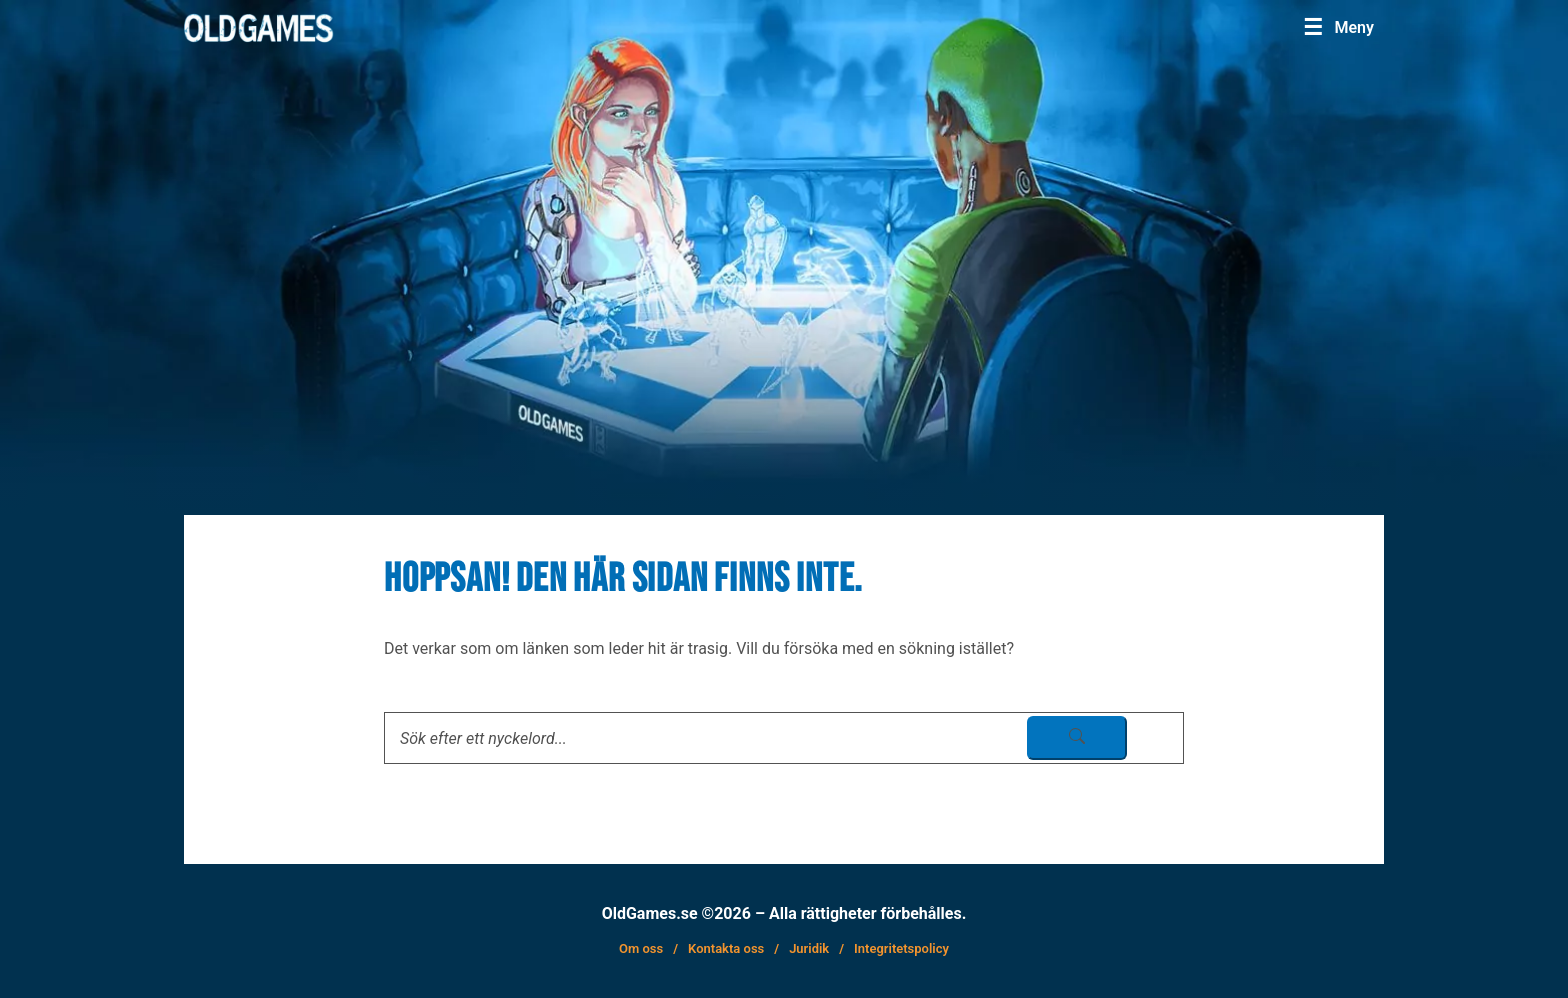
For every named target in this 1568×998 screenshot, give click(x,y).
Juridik (809, 948)
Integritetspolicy (901, 948)
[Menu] (1339, 27)
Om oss (641, 948)
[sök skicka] (1077, 738)
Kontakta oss (726, 948)
